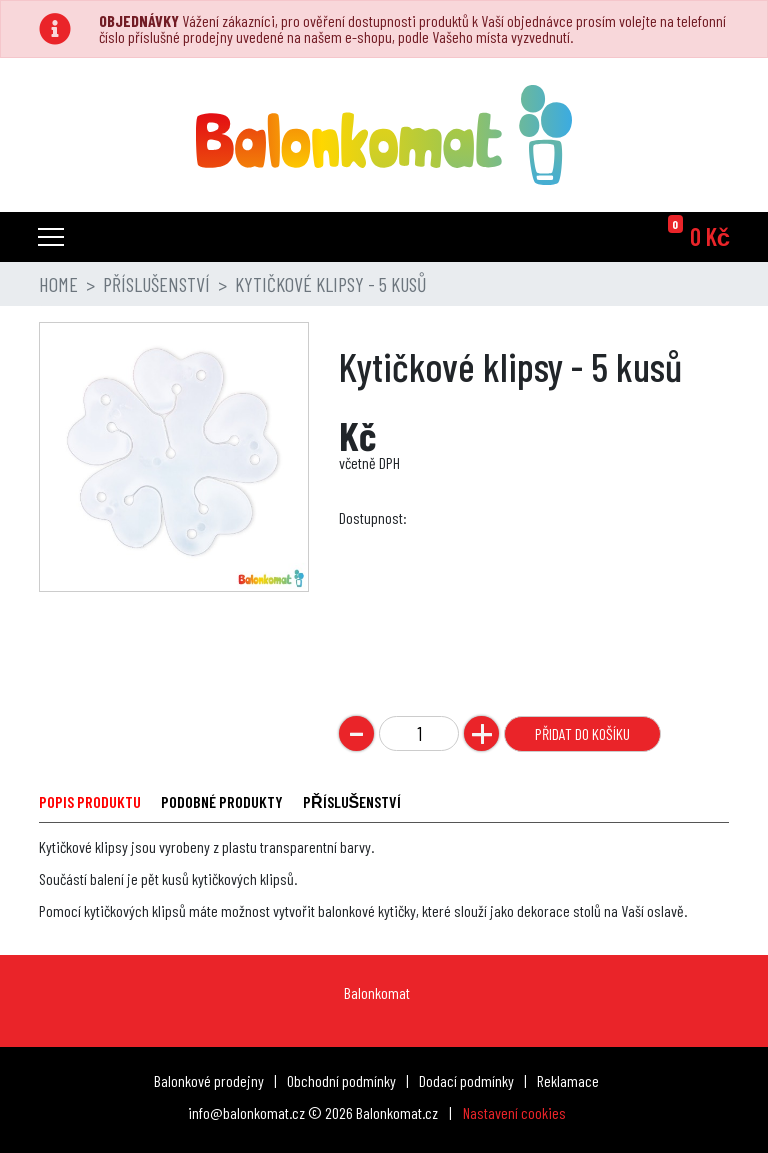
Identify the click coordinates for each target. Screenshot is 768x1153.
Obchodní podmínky (341, 1080)
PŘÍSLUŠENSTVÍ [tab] (352, 801)
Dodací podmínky (466, 1080)
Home (58, 284)
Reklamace (568, 1080)
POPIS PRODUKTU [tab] (90, 801)
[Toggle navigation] (51, 237)
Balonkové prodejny (209, 1080)
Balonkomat (377, 992)
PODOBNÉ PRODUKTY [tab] (222, 801)
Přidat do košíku (582, 733)
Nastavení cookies (514, 1112)
